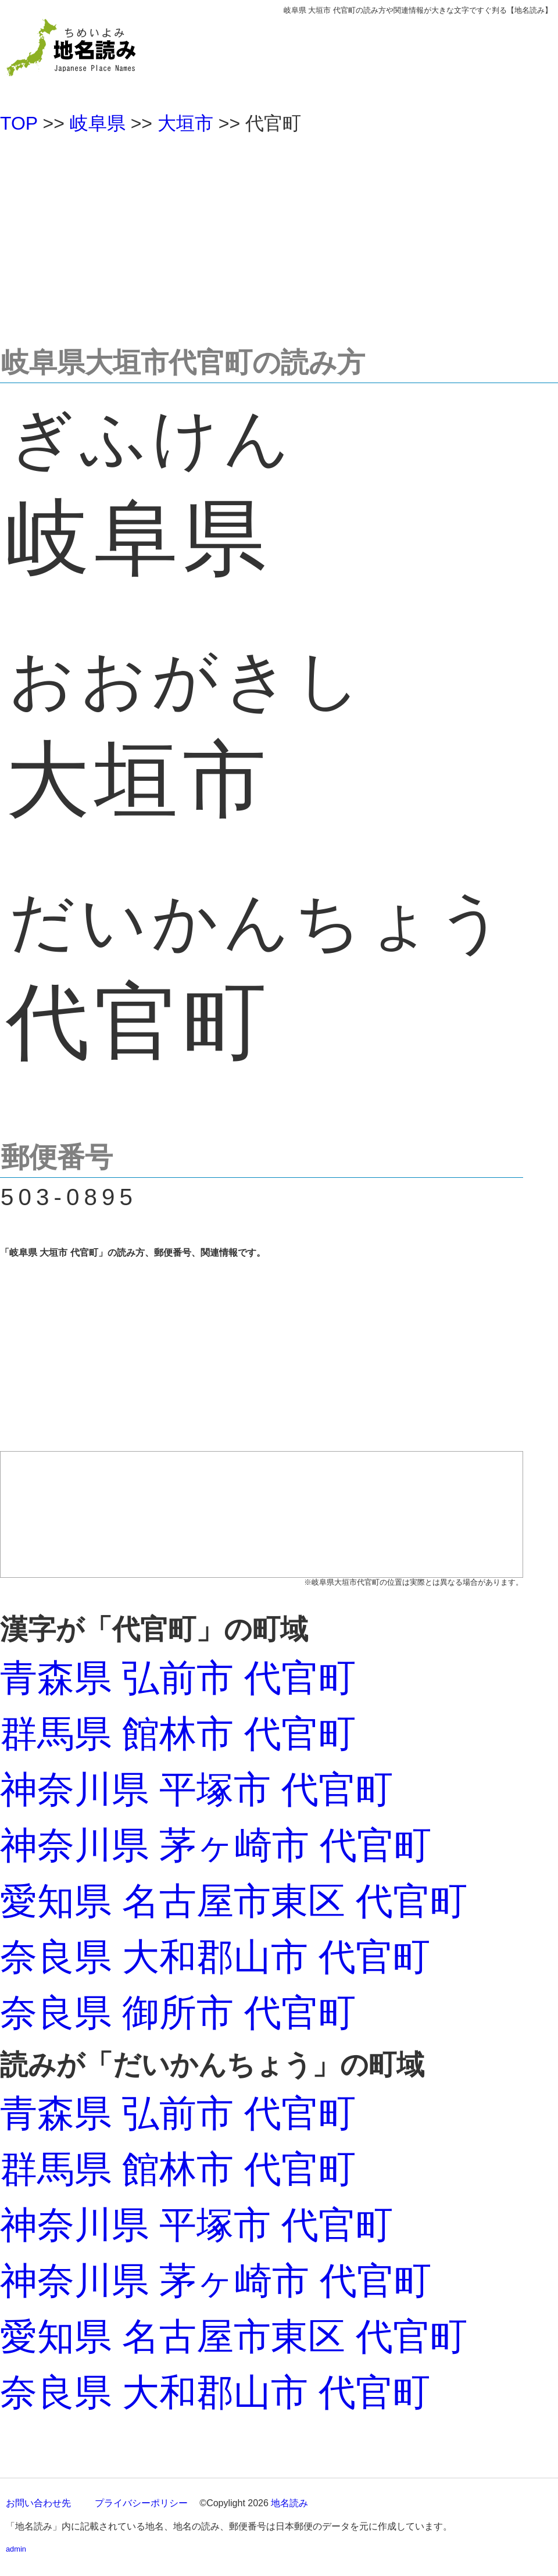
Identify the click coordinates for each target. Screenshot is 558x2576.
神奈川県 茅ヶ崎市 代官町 (215, 1845)
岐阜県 (98, 123)
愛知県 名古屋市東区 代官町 (233, 1901)
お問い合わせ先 (38, 2503)
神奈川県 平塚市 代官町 (196, 1789)
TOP (19, 123)
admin (16, 2549)
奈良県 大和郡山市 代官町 (215, 1957)
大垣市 (185, 123)
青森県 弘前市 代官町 (178, 1678)
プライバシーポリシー (141, 2503)
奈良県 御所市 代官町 (178, 2013)
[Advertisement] (279, 234)
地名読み (289, 2503)
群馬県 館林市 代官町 (178, 1734)
